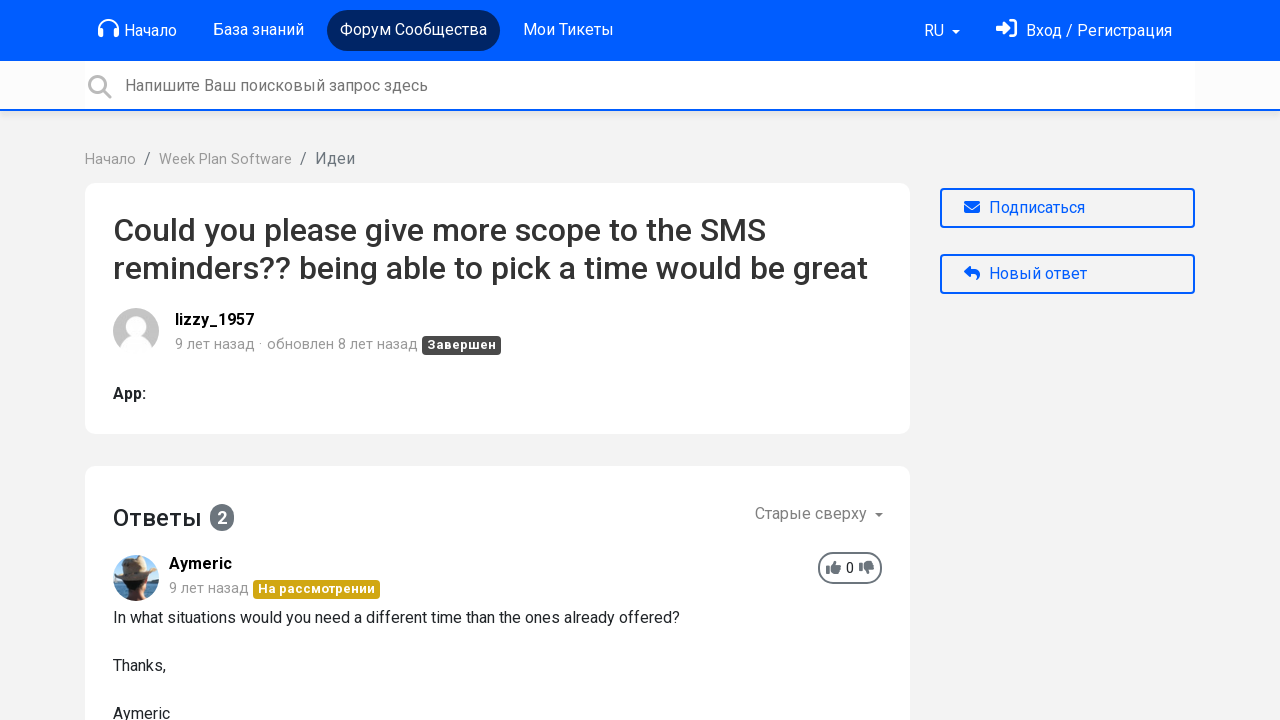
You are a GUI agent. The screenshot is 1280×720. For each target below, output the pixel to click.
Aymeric (200, 563)
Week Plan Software (225, 159)
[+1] (833, 568)
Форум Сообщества (413, 29)
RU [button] (936, 30)
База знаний (258, 29)
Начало (137, 29)
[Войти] (1084, 30)
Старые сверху (813, 513)
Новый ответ (1025, 273)
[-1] (866, 568)
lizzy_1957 (214, 319)
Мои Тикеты (568, 29)
